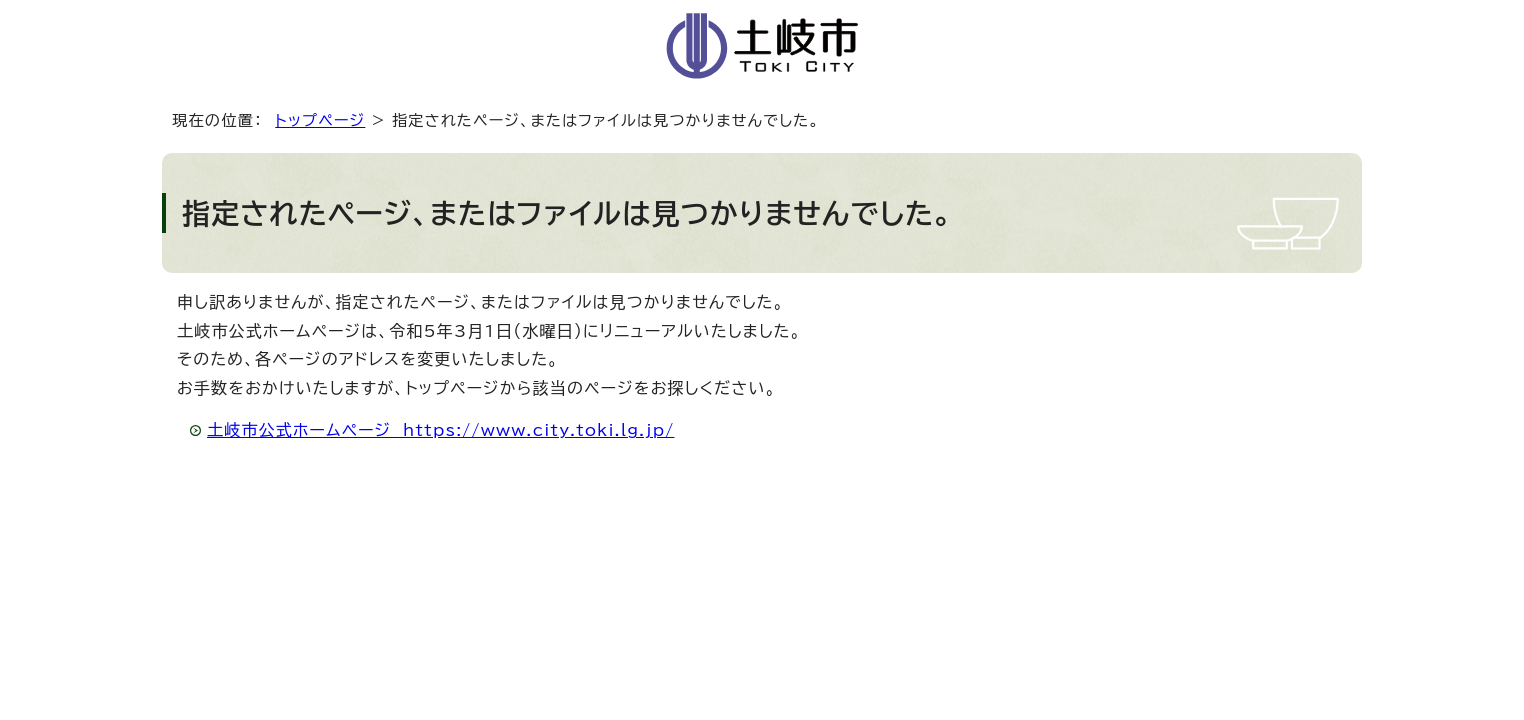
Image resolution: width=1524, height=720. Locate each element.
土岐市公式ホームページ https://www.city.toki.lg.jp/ (440, 430)
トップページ (320, 120)
